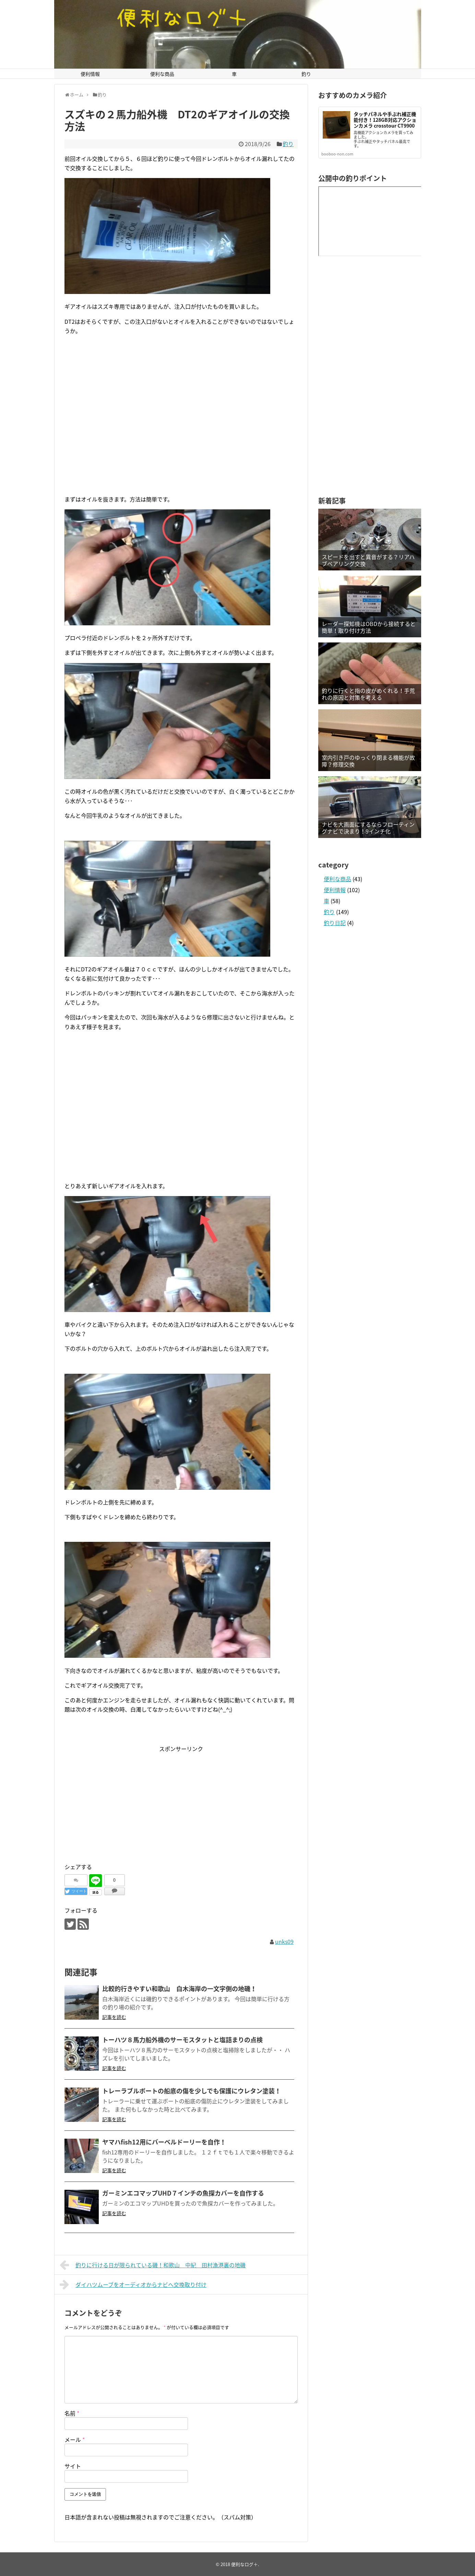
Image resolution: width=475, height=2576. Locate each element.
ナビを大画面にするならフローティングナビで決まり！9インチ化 (368, 827)
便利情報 (90, 73)
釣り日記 (335, 923)
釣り (306, 73)
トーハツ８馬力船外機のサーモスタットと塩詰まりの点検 (182, 2039)
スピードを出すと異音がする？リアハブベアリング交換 (368, 560)
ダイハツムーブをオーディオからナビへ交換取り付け (133, 2284)
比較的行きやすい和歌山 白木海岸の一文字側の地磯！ (179, 1988)
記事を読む (114, 2016)
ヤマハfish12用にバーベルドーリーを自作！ (164, 2142)
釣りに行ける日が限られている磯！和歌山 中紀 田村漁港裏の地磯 (153, 2264)
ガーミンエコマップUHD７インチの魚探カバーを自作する (183, 2193)
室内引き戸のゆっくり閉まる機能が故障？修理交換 (368, 760)
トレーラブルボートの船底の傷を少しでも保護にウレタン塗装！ (191, 2090)
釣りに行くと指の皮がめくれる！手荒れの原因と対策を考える (368, 693)
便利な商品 (162, 73)
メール (74, 2439)
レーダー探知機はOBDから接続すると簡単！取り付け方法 (369, 627)
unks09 (284, 1941)
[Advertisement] (181, 422)
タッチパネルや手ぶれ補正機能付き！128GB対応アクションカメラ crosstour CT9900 (385, 119)
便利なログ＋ (244, 2564)
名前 (71, 2413)
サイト (72, 2466)
